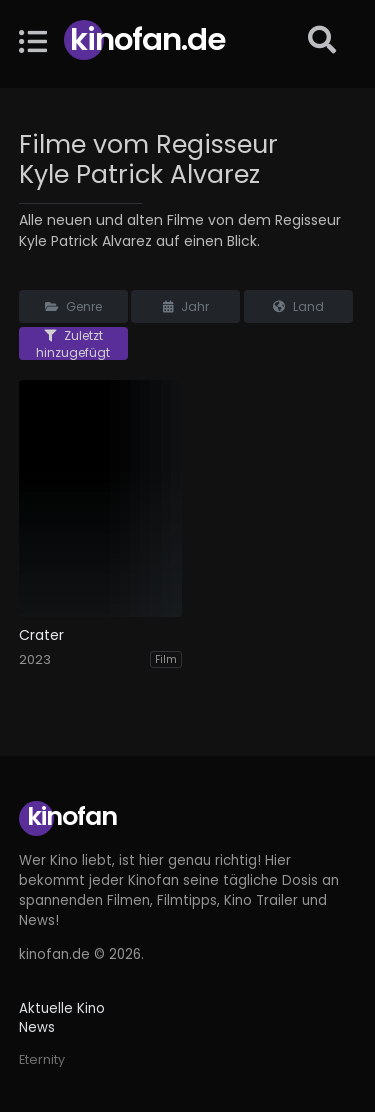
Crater (41, 635)
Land (298, 306)
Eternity (42, 1059)
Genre (73, 306)
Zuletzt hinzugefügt (73, 343)
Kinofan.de (147, 39)
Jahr (186, 306)
